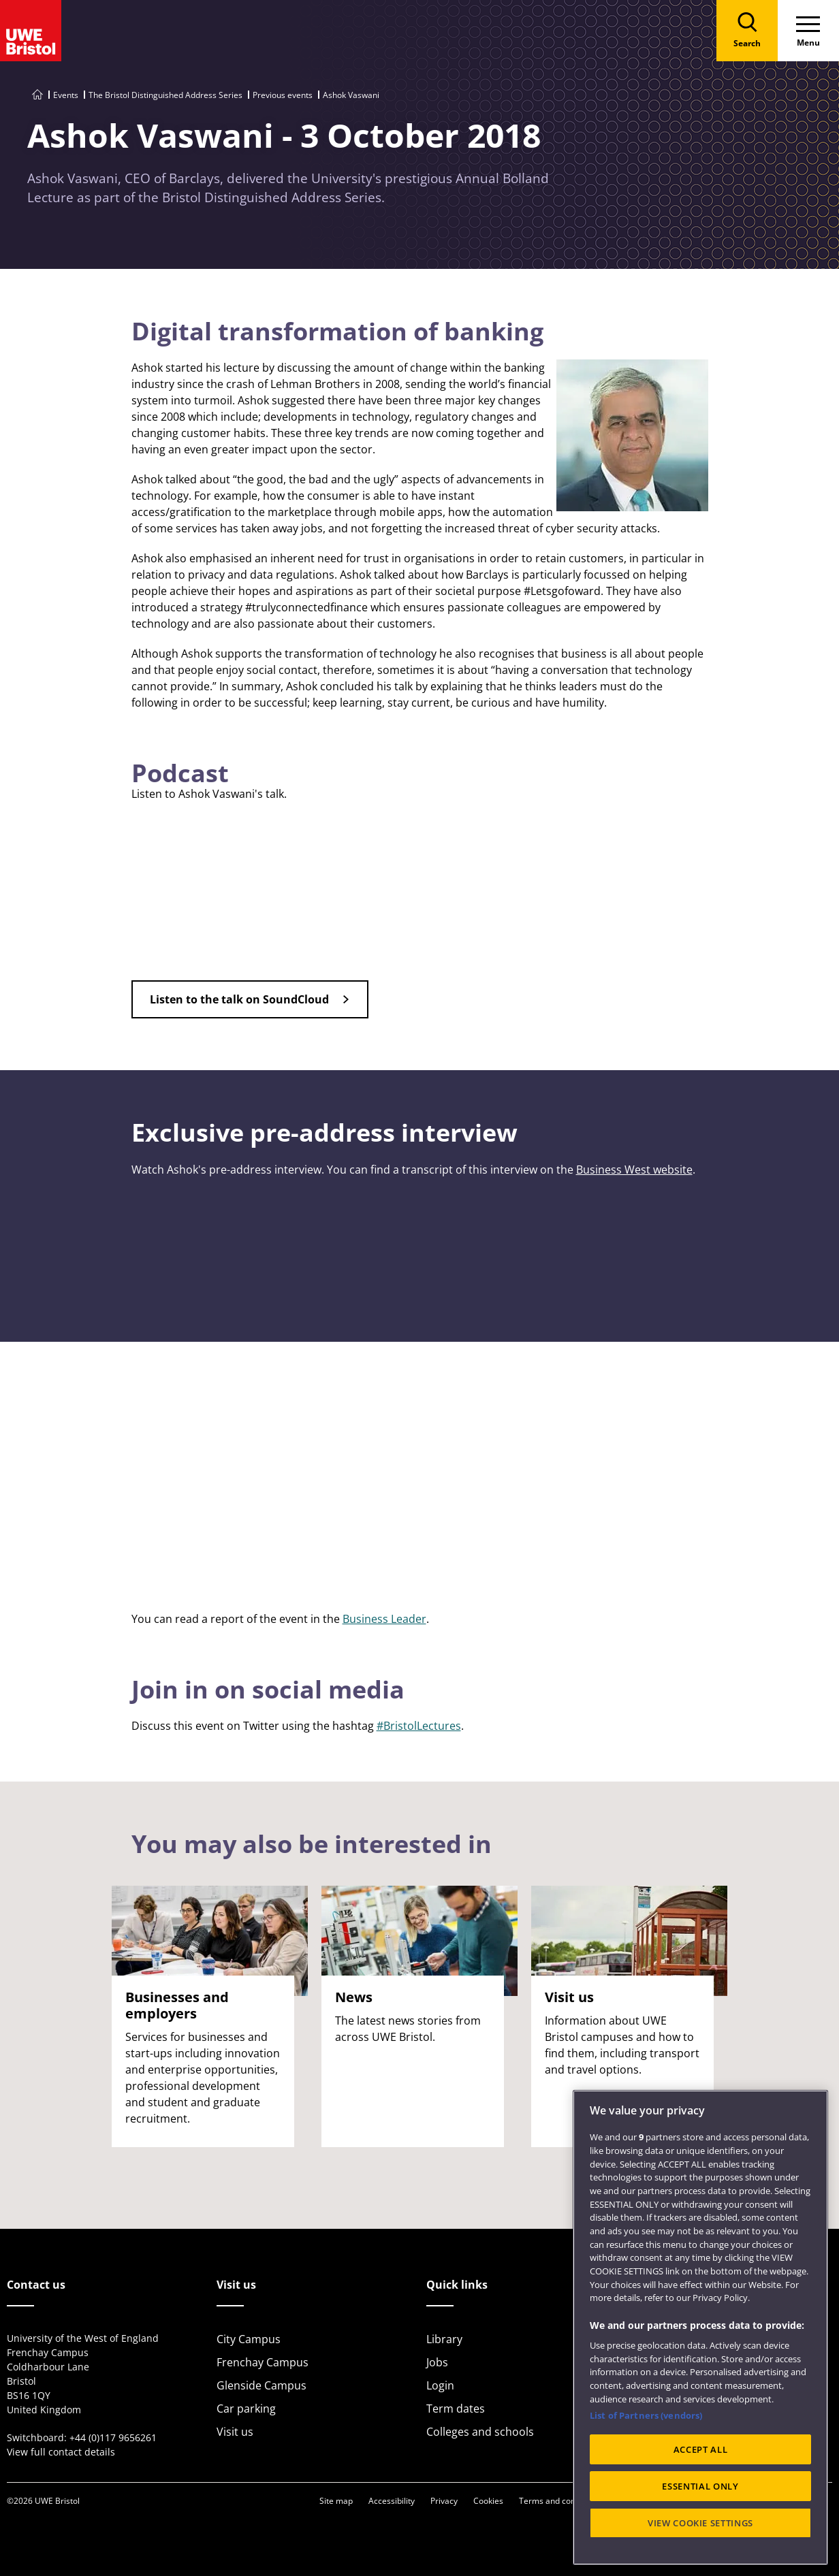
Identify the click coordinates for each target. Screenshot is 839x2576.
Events (65, 95)
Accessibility (391, 2501)
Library (444, 2339)
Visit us (235, 2431)
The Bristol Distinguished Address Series (165, 95)
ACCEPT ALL (701, 2449)
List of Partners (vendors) (646, 2415)
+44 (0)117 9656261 (113, 2437)
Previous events (283, 95)
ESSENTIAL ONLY (700, 2486)
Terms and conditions (560, 2501)
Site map (336, 2501)
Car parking (246, 2408)
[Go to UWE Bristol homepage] (37, 95)
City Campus (249, 2339)
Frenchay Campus (262, 2362)
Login (440, 2385)
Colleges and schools (480, 2431)
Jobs (437, 2362)
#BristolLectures (419, 1725)
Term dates (455, 2408)
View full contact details (61, 2451)
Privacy (444, 2501)
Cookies (488, 2501)
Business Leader (384, 1618)
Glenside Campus (261, 2385)
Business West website (634, 1169)
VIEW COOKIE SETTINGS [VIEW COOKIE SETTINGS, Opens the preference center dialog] (700, 2523)
